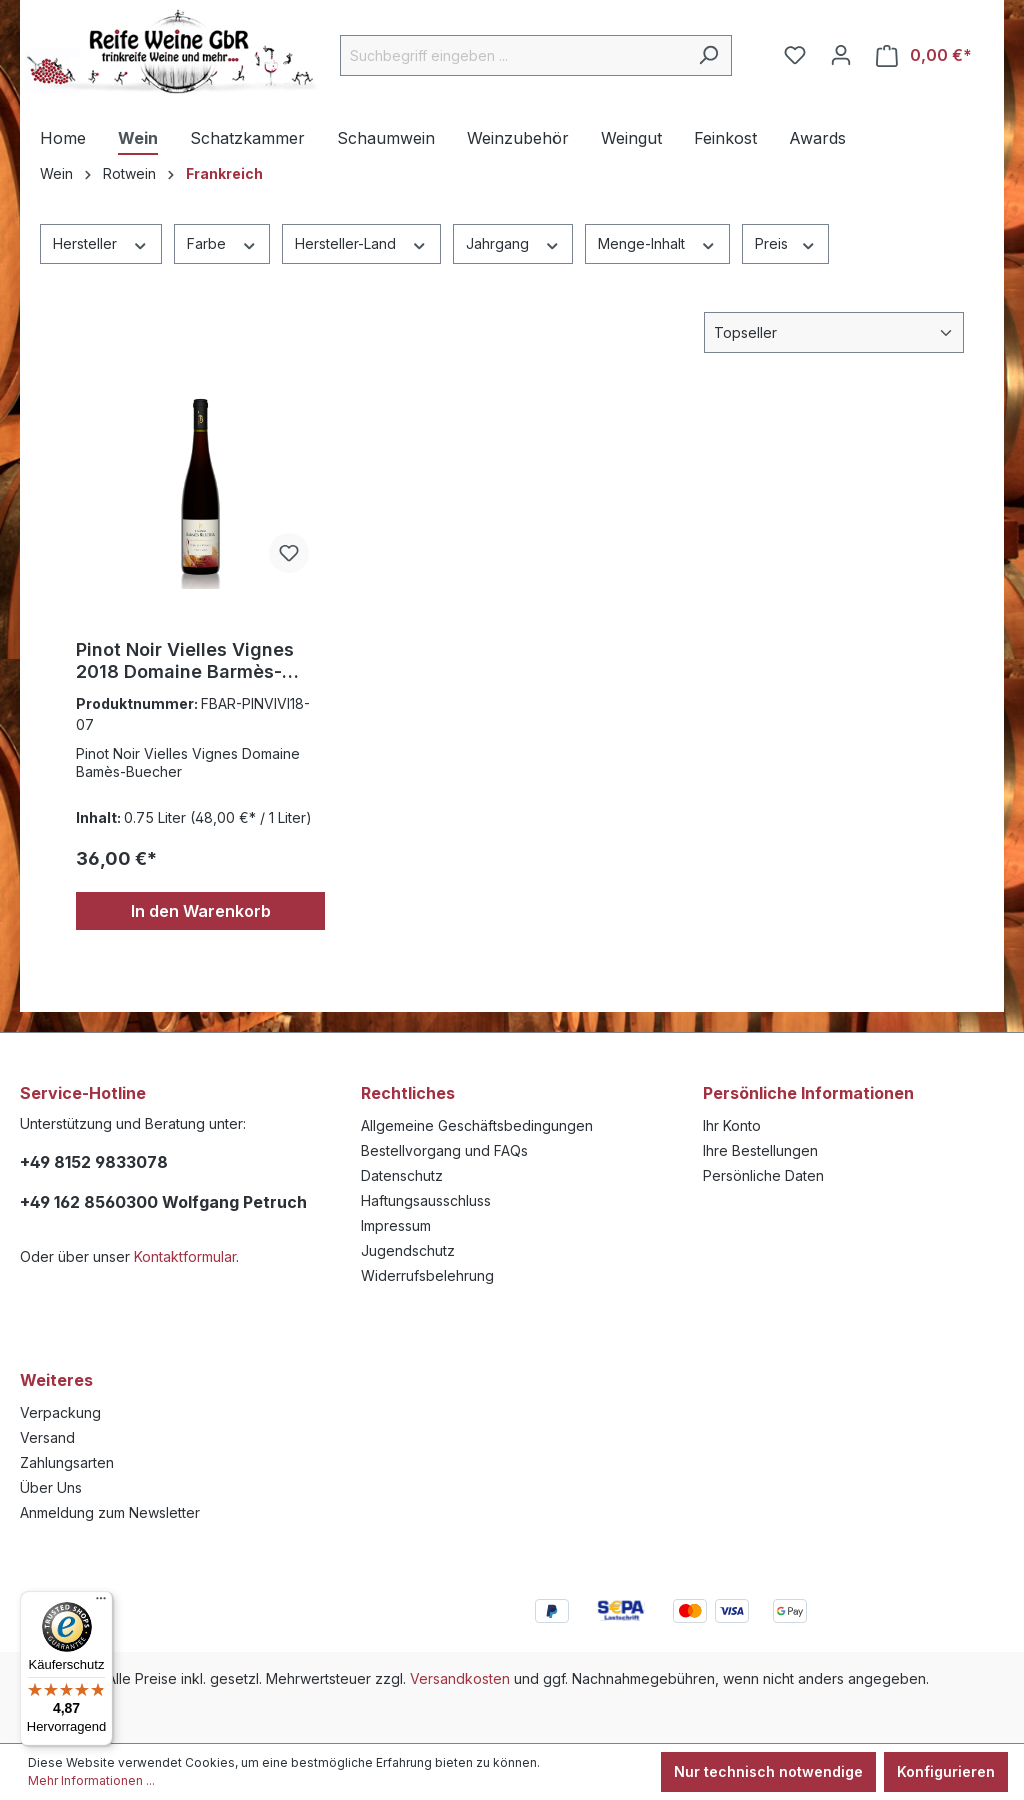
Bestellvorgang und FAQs (444, 1150)
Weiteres (56, 1380)
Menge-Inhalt (657, 243)
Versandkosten (460, 1678)
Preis (786, 243)
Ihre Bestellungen (760, 1150)
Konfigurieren (946, 1771)
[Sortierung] (834, 332)
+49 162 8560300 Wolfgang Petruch (163, 1202)
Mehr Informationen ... (91, 1780)
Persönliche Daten (763, 1175)
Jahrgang (513, 243)
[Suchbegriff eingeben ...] (513, 55)
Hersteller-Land (361, 243)
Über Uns (51, 1487)
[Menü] (101, 1603)
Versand (47, 1437)
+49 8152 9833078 (94, 1162)
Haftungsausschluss (426, 1200)
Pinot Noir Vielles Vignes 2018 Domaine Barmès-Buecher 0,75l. (185, 661)
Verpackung (60, 1412)
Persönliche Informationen (808, 1093)
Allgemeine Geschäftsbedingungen (477, 1125)
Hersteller (101, 243)
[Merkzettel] (795, 55)
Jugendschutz (408, 1250)
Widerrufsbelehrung (427, 1275)
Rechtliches (408, 1093)
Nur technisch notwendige (768, 1771)
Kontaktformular (185, 1256)
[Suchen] (708, 55)
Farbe (222, 243)
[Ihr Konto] (841, 55)
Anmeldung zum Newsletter (110, 1512)
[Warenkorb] (924, 55)
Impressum (396, 1225)
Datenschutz (402, 1175)
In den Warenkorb (201, 911)
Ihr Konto (732, 1125)
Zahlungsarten (67, 1462)
